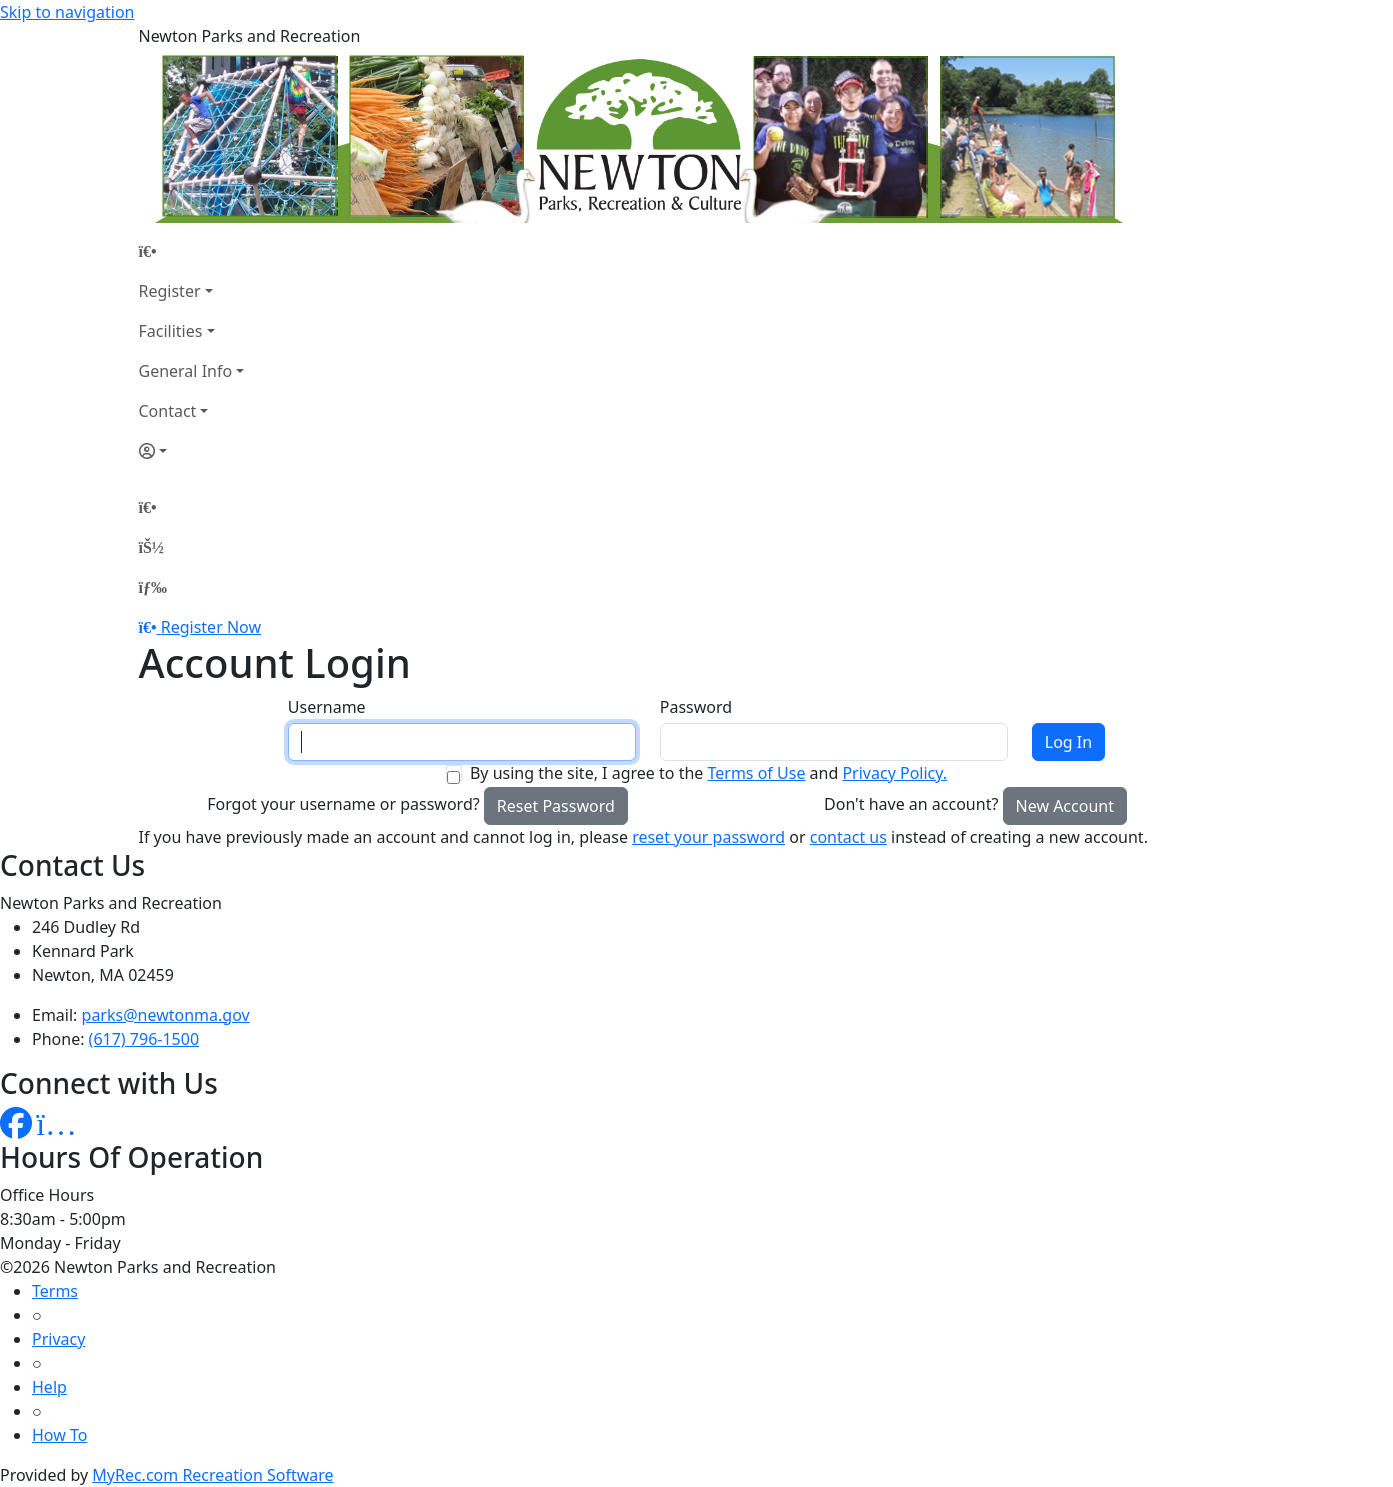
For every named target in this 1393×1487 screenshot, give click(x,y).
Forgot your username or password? (343, 804)
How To (59, 1435)
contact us (848, 837)
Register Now (211, 627)
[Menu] (153, 587)
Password (696, 707)
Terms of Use (756, 773)
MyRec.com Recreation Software (212, 1475)
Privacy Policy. (894, 773)
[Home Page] (192, 251)
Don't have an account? (911, 804)
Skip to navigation (67, 12)
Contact (168, 411)
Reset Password (556, 806)
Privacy (58, 1339)
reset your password (708, 837)
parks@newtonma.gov (166, 1015)
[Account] (192, 451)
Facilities (171, 331)
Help (49, 1387)
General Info (186, 371)
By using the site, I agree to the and (708, 773)
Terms (55, 1291)
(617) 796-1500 (144, 1039)
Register (170, 291)
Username (327, 707)
